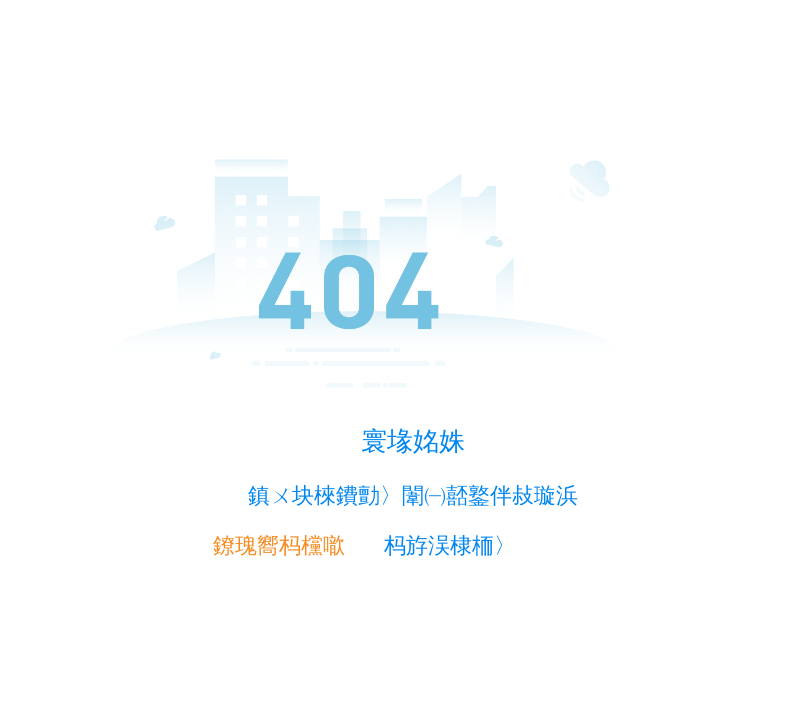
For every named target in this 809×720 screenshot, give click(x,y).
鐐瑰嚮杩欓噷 (279, 545)
